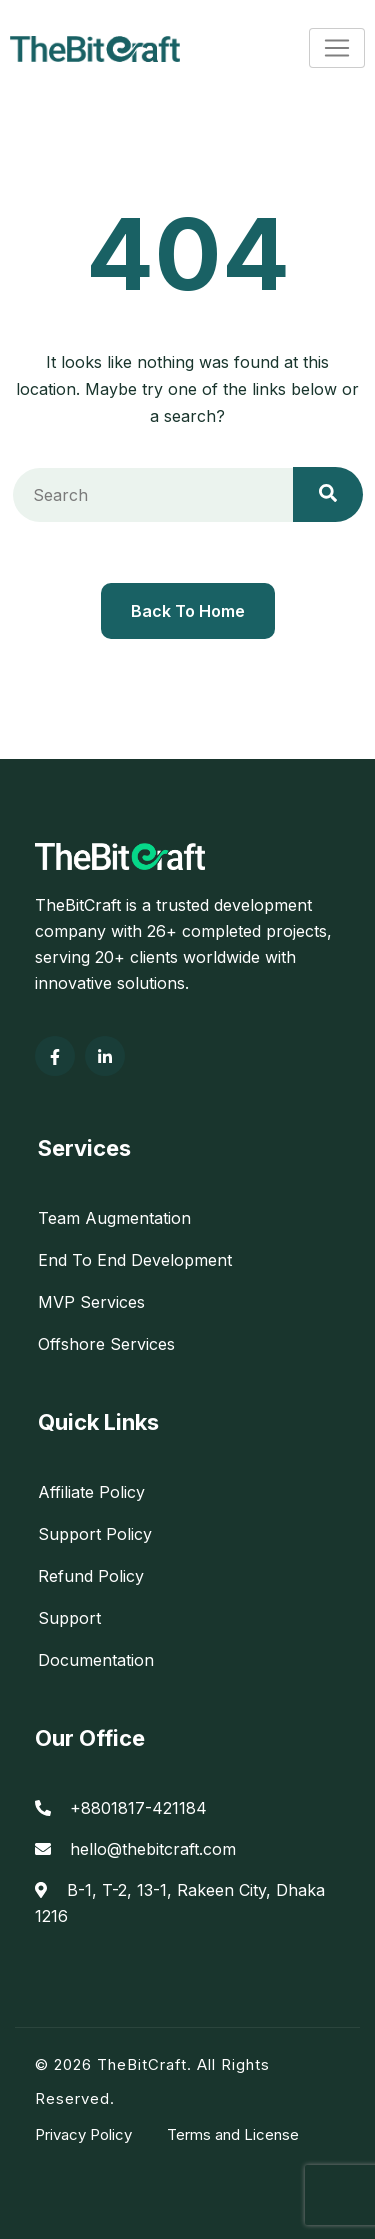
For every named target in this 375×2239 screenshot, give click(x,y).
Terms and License (233, 2134)
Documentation (96, 1660)
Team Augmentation (114, 1218)
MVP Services (91, 1302)
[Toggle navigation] (337, 48)
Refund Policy (91, 1576)
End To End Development (135, 1260)
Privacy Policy (83, 2134)
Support (69, 1618)
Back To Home (188, 611)
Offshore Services (106, 1344)
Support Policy (95, 1534)
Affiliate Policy (91, 1492)
